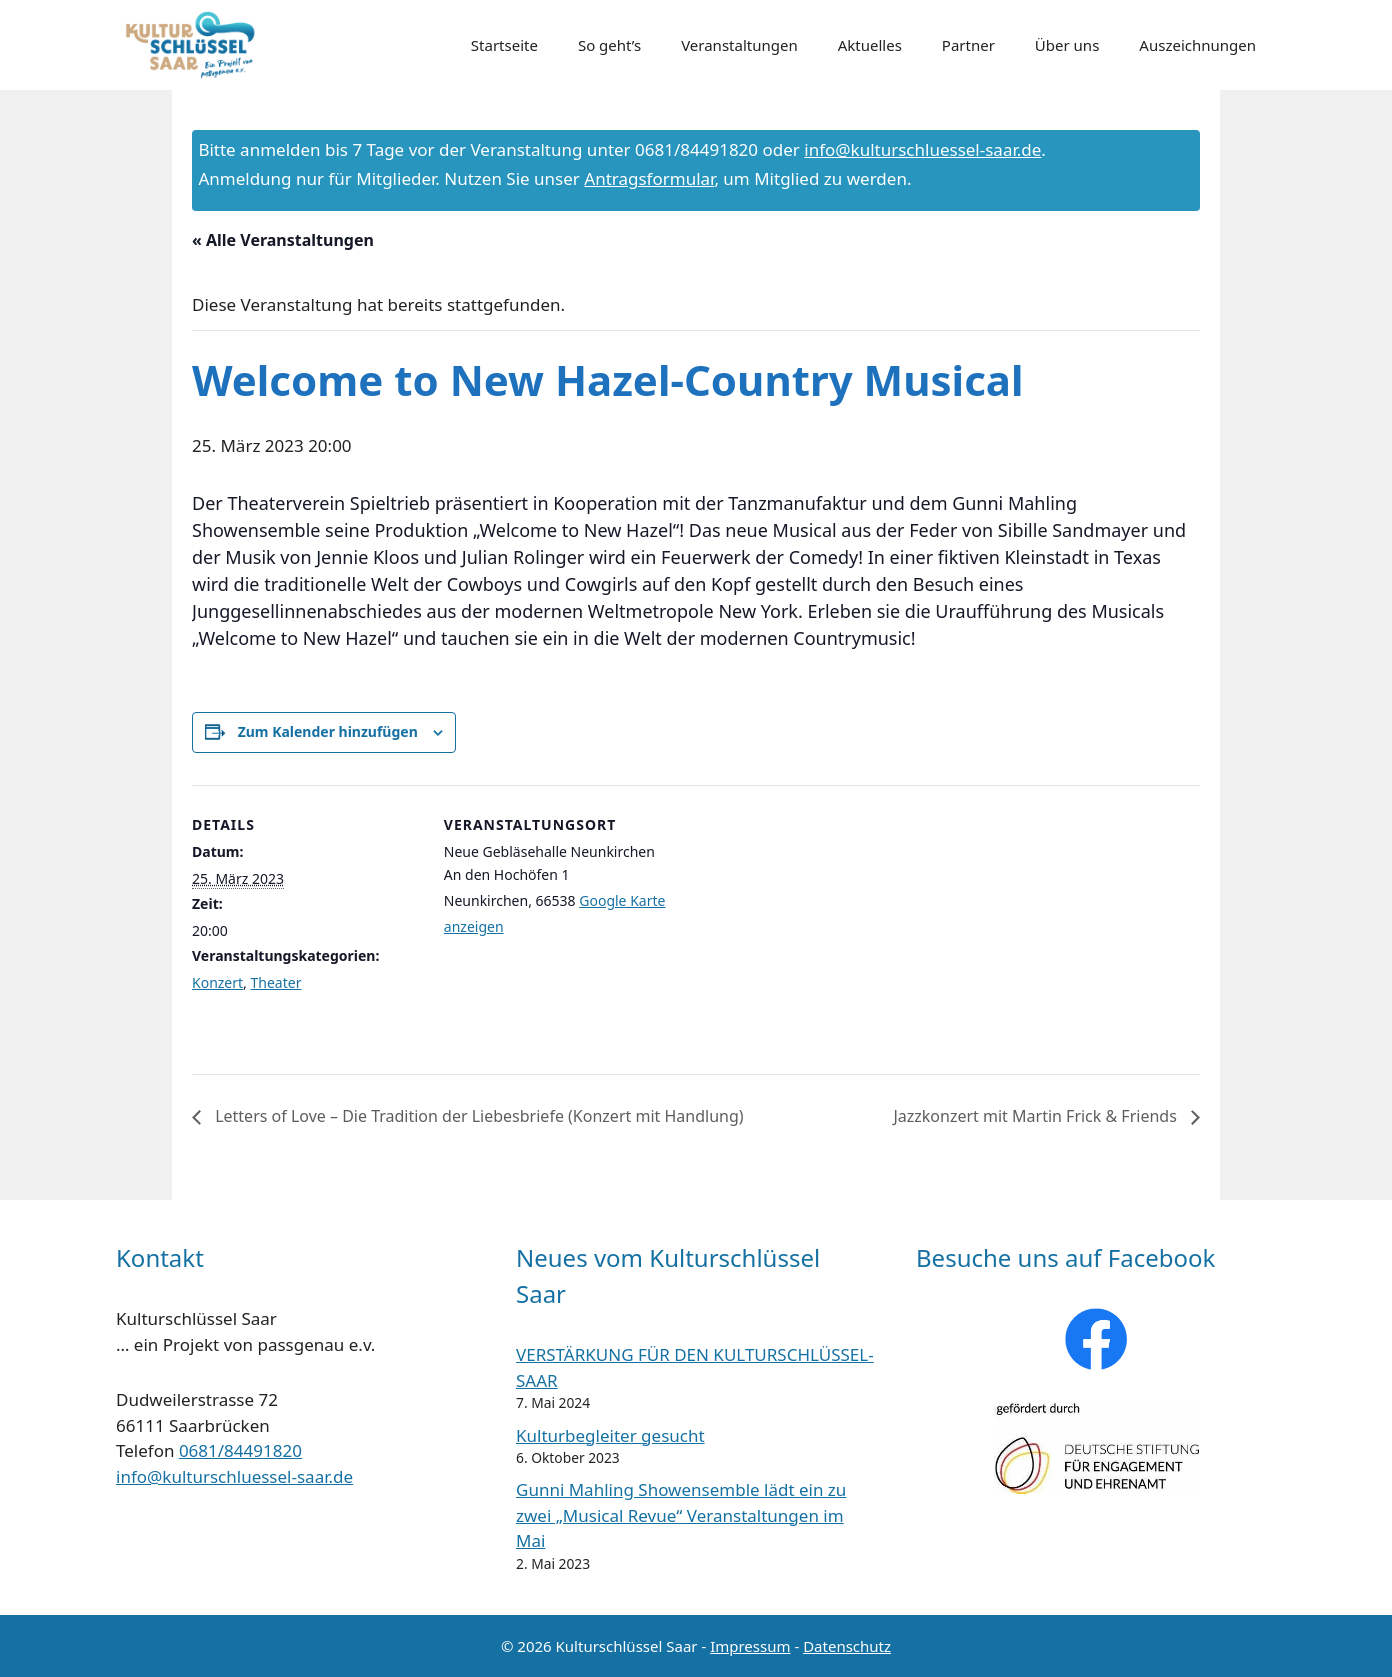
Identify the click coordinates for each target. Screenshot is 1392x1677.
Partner (968, 45)
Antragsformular (649, 178)
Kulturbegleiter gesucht (610, 1435)
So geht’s (609, 45)
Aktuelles (870, 45)
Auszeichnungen (1197, 45)
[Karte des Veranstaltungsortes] (801, 923)
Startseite (504, 45)
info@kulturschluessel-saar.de (922, 149)
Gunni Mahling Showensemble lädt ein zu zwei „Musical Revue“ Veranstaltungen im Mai (681, 1515)
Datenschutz (847, 1646)
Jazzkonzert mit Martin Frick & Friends (1037, 1116)
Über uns (1067, 45)
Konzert (217, 982)
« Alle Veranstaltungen (283, 240)
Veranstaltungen (739, 45)
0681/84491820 (240, 1450)
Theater (276, 982)
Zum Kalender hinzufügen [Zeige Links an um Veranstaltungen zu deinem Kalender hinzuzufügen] (328, 731)
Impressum (750, 1646)
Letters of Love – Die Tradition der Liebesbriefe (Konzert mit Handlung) (477, 1116)
